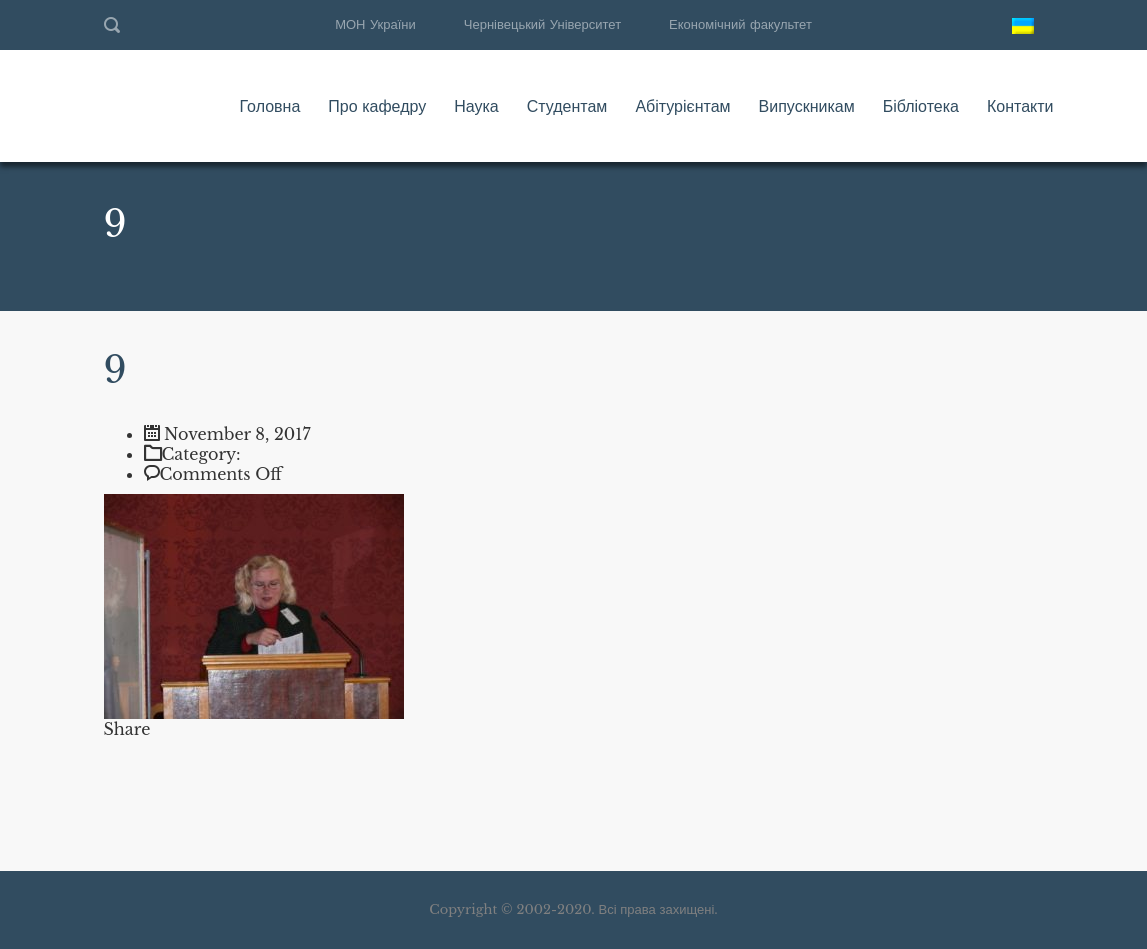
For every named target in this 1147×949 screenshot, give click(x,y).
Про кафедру (377, 106)
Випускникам (807, 106)
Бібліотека (921, 106)
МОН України (375, 24)
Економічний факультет (740, 24)
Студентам (567, 106)
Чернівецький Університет (542, 24)
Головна (269, 106)
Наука (476, 106)
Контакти (1020, 106)
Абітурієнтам (682, 106)
